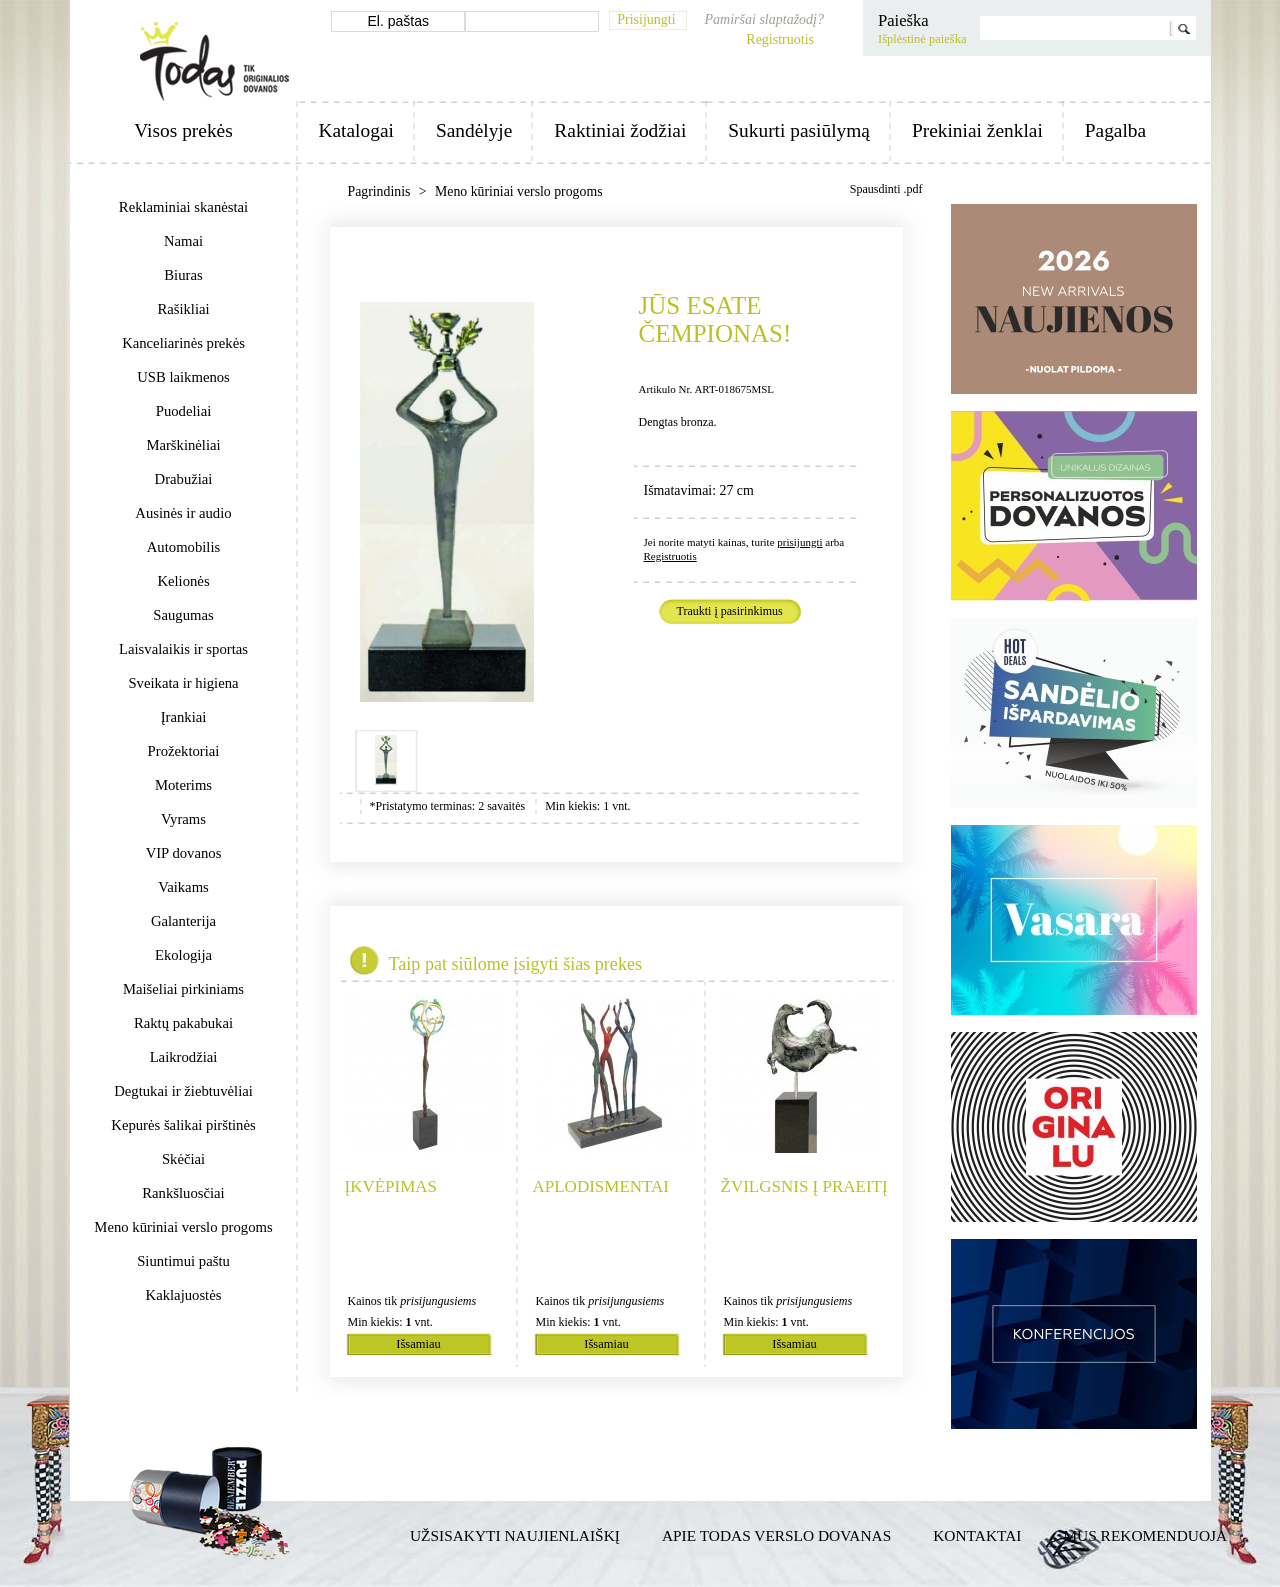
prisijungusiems (438, 1301)
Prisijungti (646, 19)
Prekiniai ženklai (977, 130)
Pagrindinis (381, 191)
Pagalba (1115, 130)
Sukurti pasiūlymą (799, 130)
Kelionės (183, 581)
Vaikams (183, 887)
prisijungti (799, 542)
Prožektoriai (184, 751)
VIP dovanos (184, 853)
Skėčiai (183, 1159)
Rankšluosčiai (183, 1193)
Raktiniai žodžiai (620, 130)
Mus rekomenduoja (1145, 1535)
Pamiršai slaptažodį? (764, 19)
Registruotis (780, 39)
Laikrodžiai (184, 1057)
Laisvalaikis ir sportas (183, 649)
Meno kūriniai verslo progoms (183, 1227)
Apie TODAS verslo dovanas (776, 1535)
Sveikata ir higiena (183, 683)
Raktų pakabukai (183, 1023)
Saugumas (183, 615)
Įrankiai (184, 717)
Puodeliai (183, 411)
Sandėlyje (474, 130)
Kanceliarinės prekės (183, 343)
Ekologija (183, 955)
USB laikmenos (183, 377)
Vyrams (183, 819)
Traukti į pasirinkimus (730, 611)
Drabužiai (184, 479)
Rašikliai (183, 309)
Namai (183, 241)
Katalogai (356, 130)
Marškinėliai (183, 445)
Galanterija (183, 921)
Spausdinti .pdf (886, 189)
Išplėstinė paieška (922, 39)
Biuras (183, 275)
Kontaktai (977, 1535)
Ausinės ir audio (183, 513)
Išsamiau (418, 1344)
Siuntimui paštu (183, 1261)
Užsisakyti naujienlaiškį (515, 1535)
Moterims (183, 785)
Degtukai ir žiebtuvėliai (183, 1091)
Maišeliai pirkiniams (183, 989)
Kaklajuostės (184, 1295)
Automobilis (183, 547)
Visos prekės (183, 130)
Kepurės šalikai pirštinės (183, 1125)
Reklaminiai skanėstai (183, 207)
